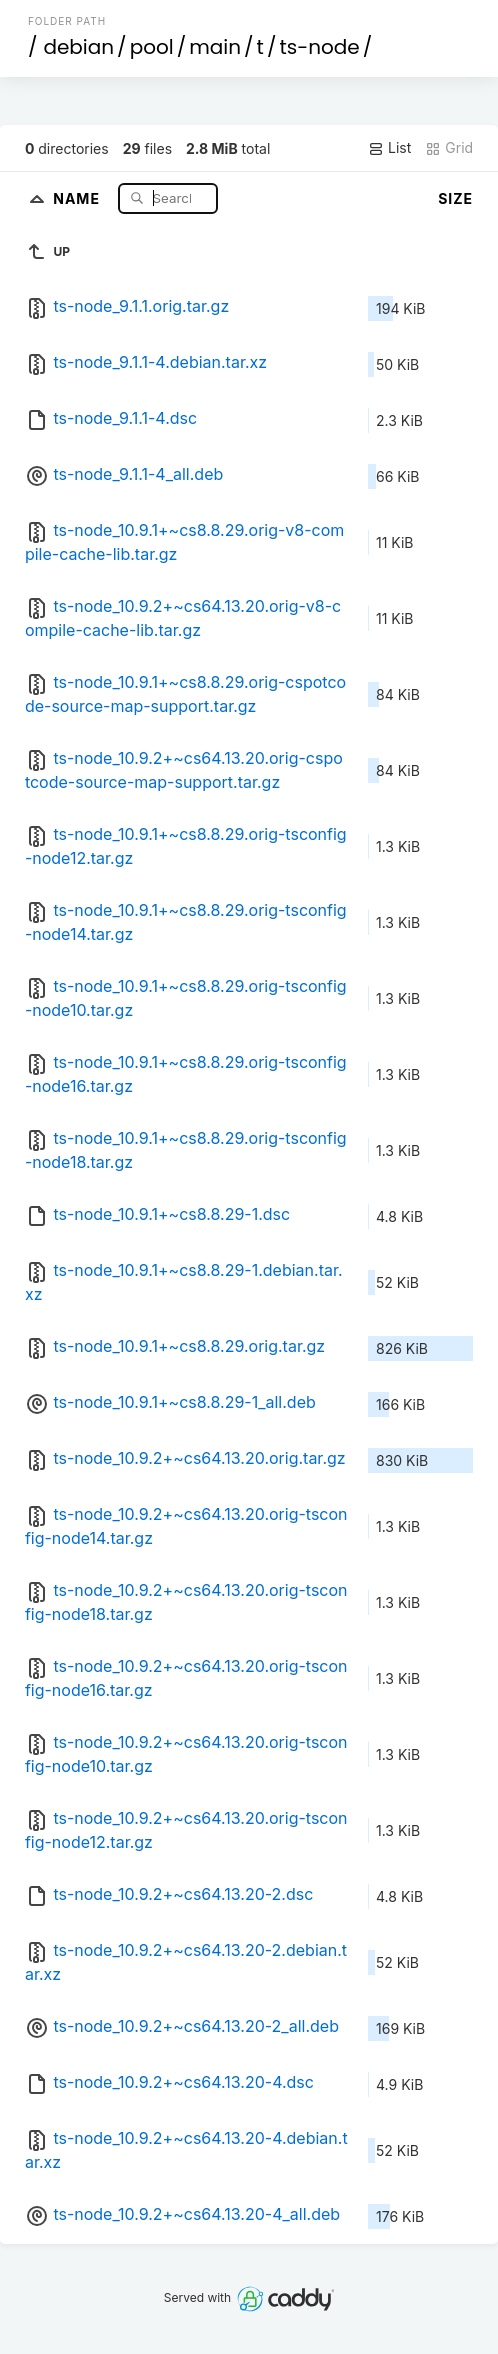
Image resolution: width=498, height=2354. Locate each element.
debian (78, 47)
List (389, 148)
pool (152, 47)
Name (78, 197)
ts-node (319, 47)
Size (455, 198)
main (215, 47)
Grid (449, 148)
